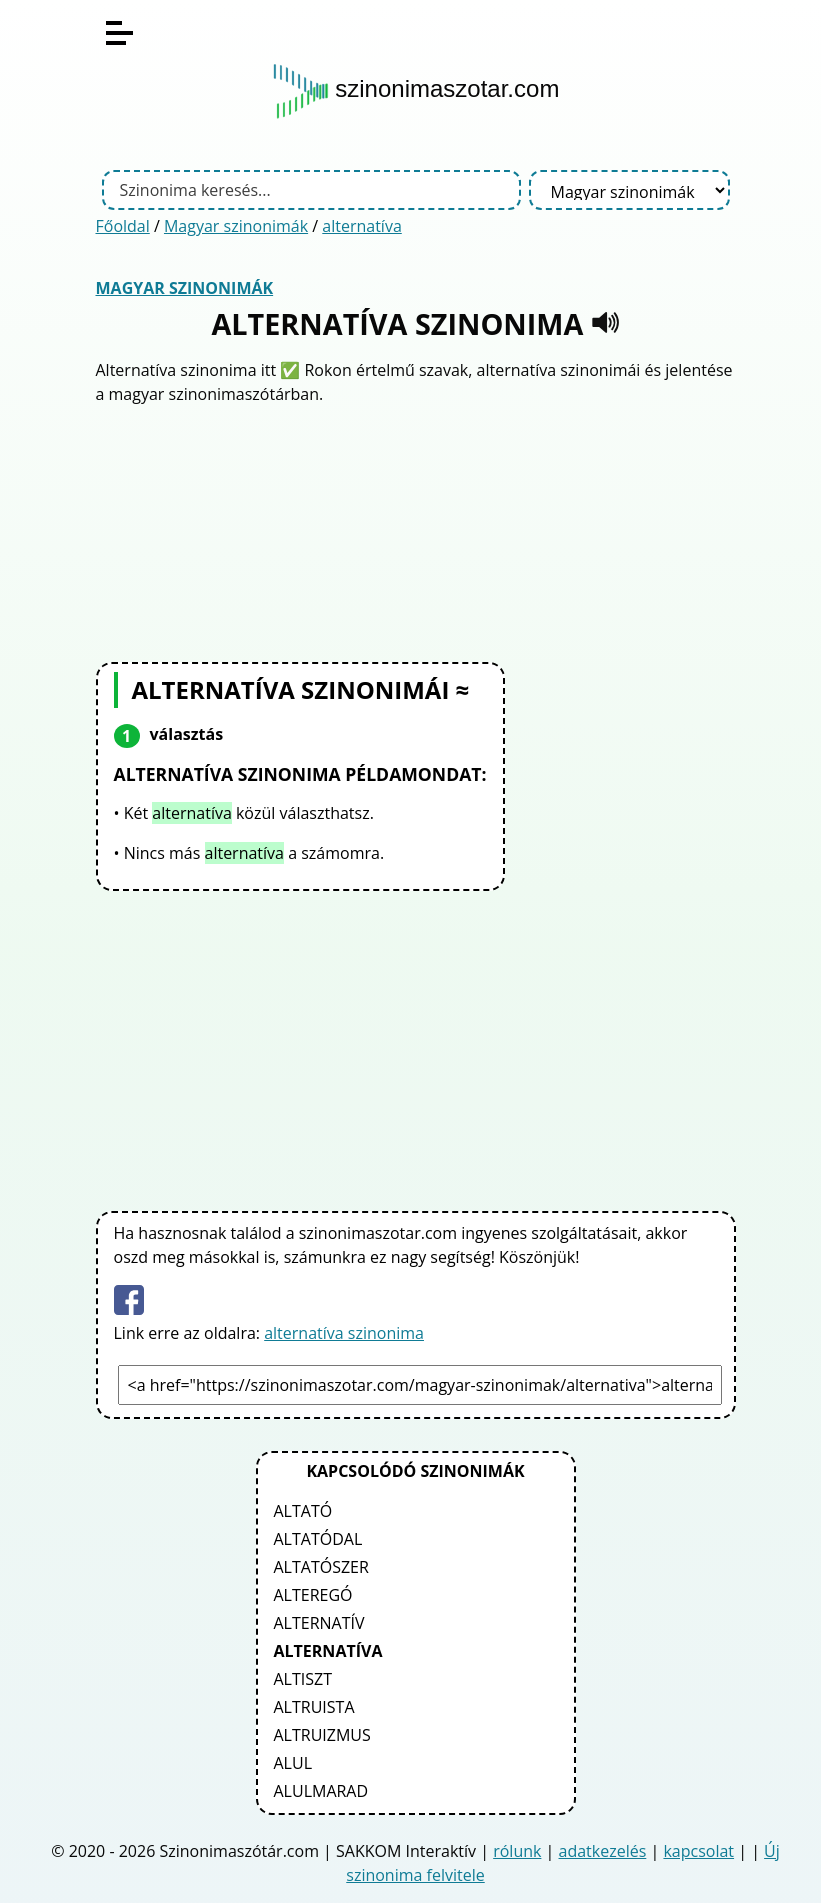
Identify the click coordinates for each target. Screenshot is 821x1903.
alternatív (319, 1623)
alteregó (313, 1595)
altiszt (303, 1679)
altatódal (318, 1539)
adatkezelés (603, 1851)
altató (303, 1511)
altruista (314, 1707)
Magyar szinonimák (236, 226)
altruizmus (322, 1735)
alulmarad (321, 1791)
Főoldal (123, 226)
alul (293, 1763)
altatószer (321, 1567)
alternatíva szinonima (344, 1333)
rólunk (517, 1851)
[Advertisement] (416, 531)
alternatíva (361, 226)
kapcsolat (698, 1851)
